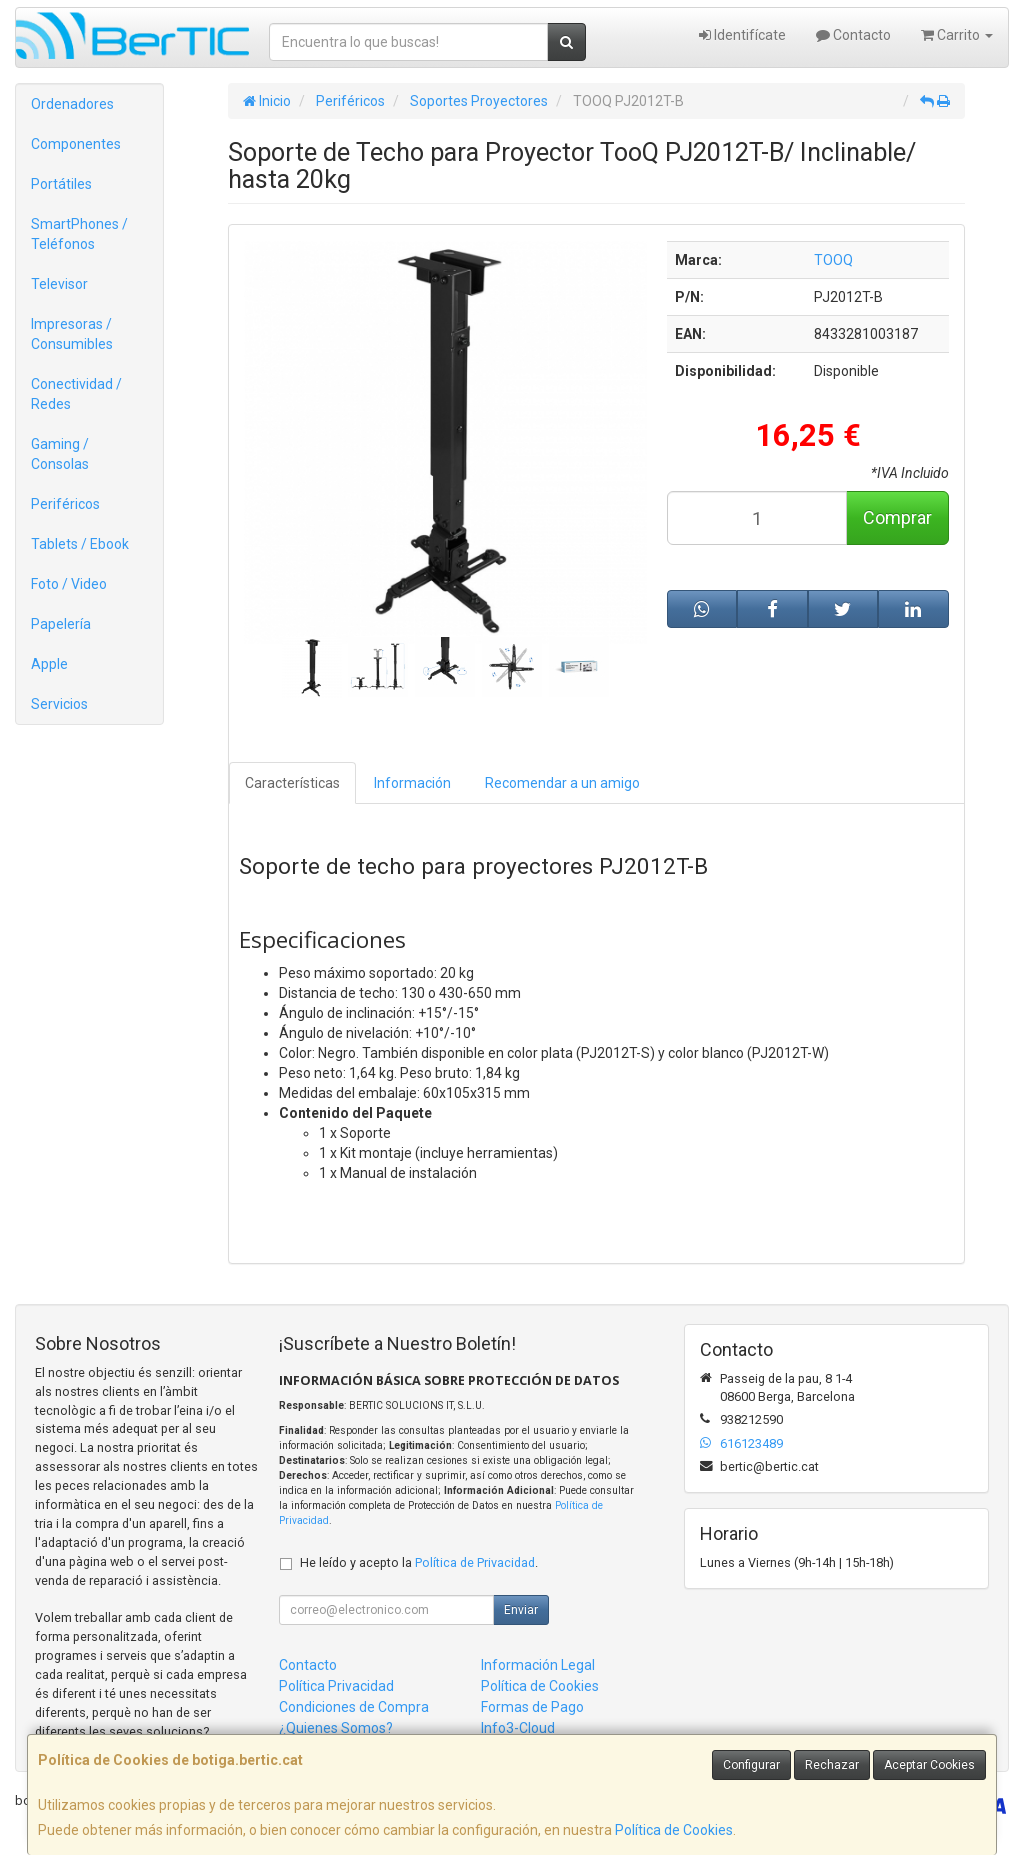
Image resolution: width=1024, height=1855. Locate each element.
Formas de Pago (532, 1707)
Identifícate (742, 35)
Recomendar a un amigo (562, 783)
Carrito (957, 35)
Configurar (751, 1765)
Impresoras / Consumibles (72, 334)
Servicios (59, 704)
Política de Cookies (674, 1830)
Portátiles (61, 184)
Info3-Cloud (518, 1728)
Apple (49, 664)
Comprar (897, 517)
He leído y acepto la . (419, 1562)
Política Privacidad (336, 1686)
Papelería (61, 624)
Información (412, 783)
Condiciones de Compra (354, 1707)
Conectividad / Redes (76, 394)
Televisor (59, 284)
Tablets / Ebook (80, 544)
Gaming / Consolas (60, 454)
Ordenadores (72, 104)
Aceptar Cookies (929, 1765)
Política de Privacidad (475, 1562)
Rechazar (832, 1765)
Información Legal (538, 1665)
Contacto (853, 35)
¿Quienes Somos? (336, 1728)
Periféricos (65, 504)
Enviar (521, 1610)
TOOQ (833, 260)
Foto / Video (69, 584)
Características (292, 783)
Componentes (76, 144)
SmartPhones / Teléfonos (79, 234)
